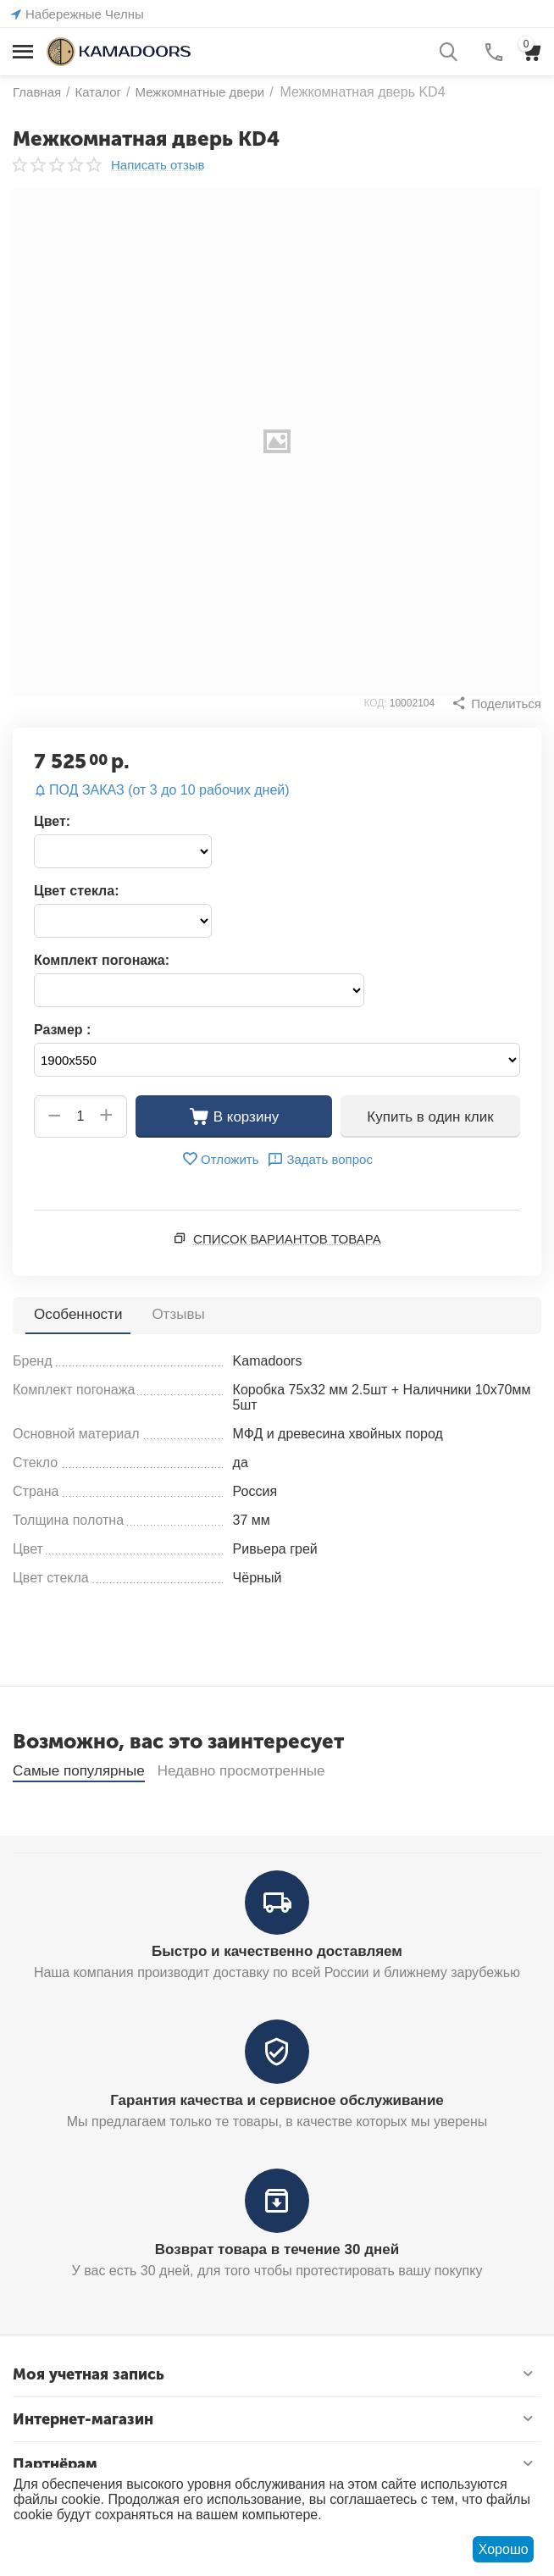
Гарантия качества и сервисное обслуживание (277, 2144)
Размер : (62, 1029)
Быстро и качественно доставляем (277, 1995)
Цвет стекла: (76, 891)
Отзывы (178, 1314)
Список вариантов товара (287, 1239)
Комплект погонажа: (101, 960)
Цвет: (52, 821)
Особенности (78, 1314)
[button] (496, 703)
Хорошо (504, 2549)
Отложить (219, 1158)
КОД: (374, 703)
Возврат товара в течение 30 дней (277, 2293)
